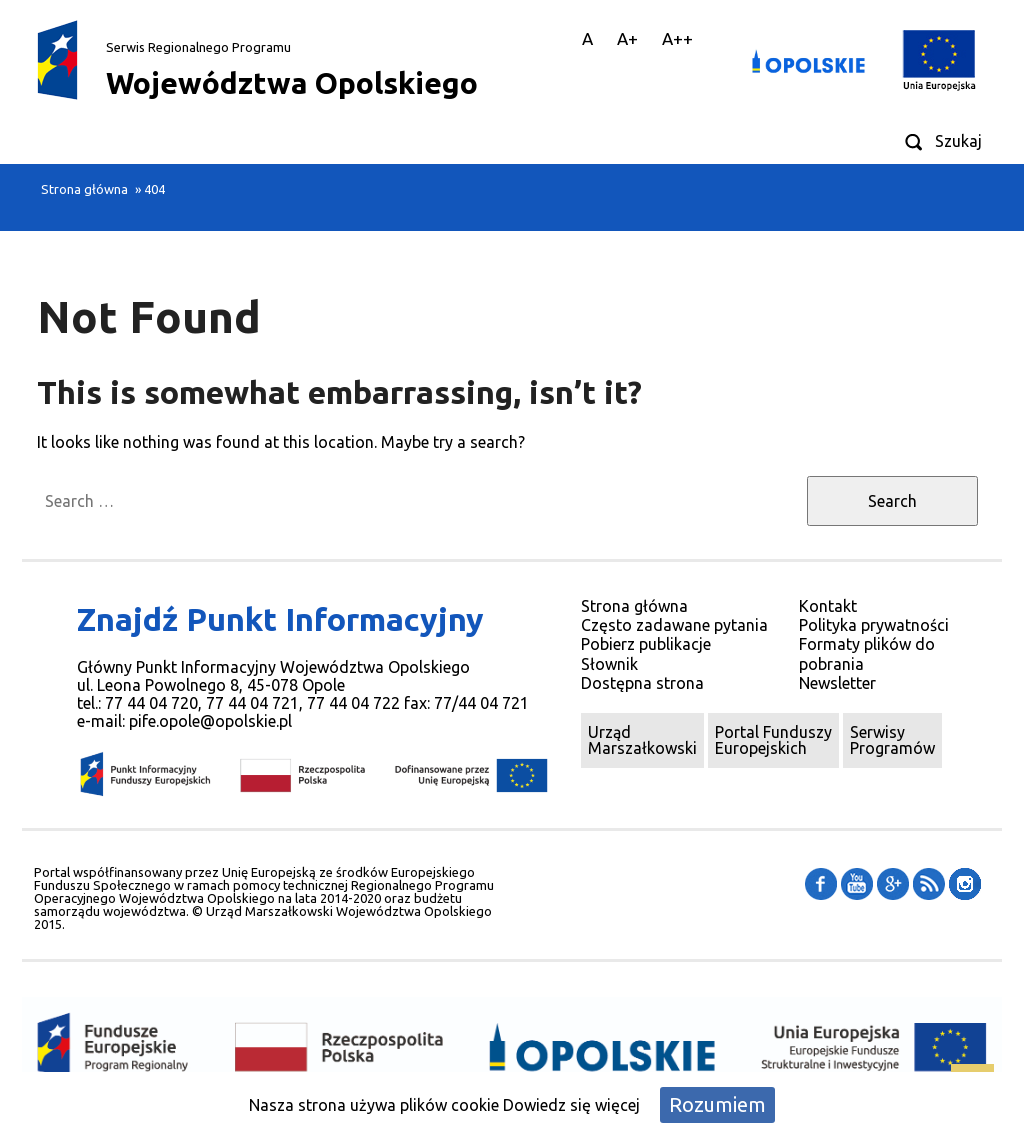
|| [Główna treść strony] (553, 38)
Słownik (609, 664)
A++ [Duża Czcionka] (677, 38)
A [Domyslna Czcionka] (587, 38)
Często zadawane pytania (674, 625)
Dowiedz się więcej (571, 1105)
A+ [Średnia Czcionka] (627, 38)
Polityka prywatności (874, 625)
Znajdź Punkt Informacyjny (280, 619)
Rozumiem (717, 1104)
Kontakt (828, 606)
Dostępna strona (642, 683)
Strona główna (84, 189)
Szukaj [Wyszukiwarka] (958, 141)
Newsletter (837, 683)
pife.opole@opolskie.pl (210, 721)
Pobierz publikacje (646, 644)
